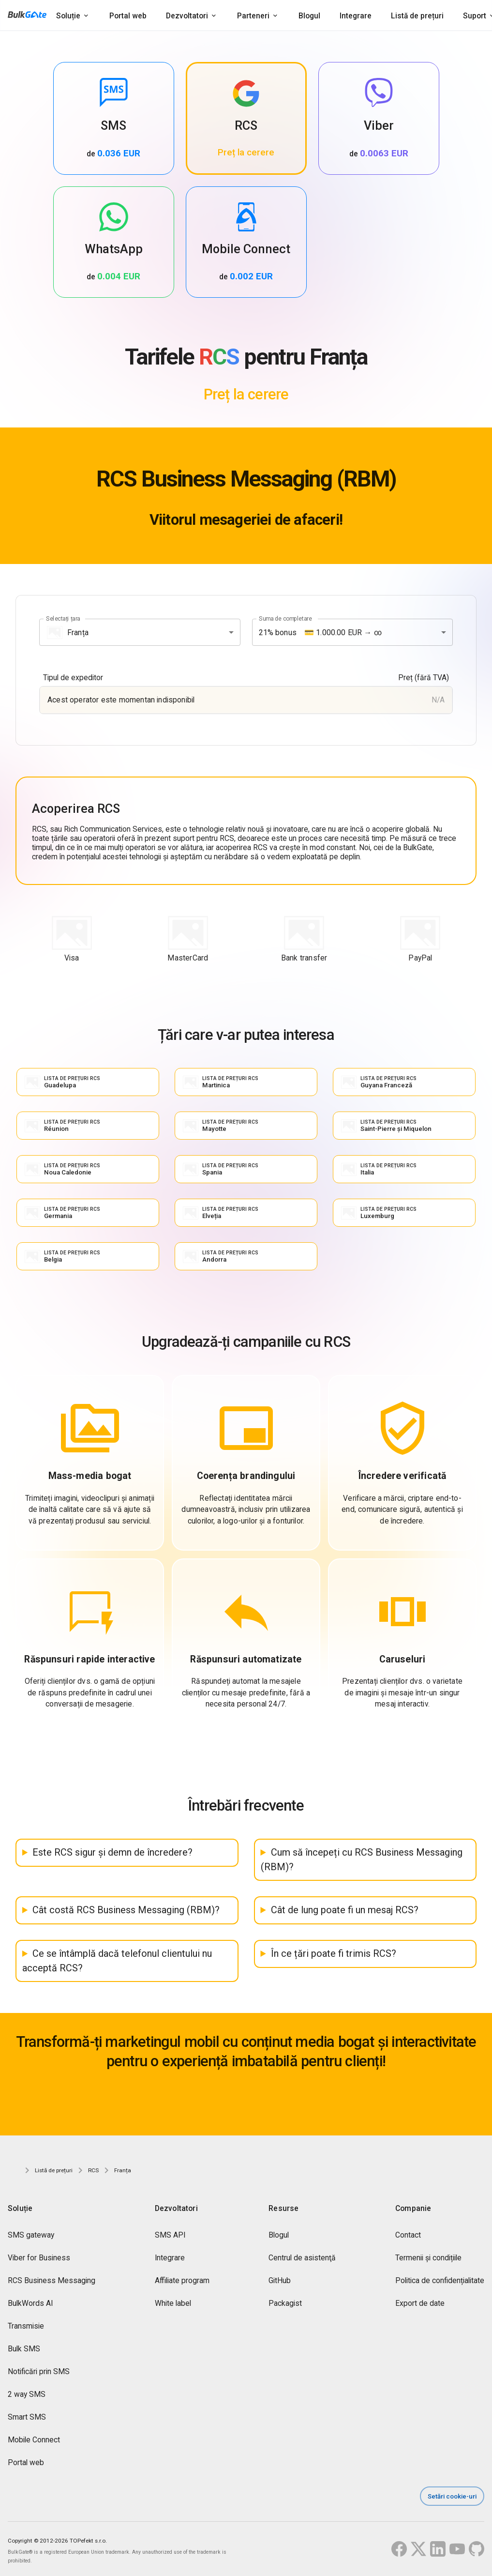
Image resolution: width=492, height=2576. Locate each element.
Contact (408, 2235)
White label (173, 2303)
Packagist (285, 2303)
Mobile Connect (34, 2439)
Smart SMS (27, 2417)
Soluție (68, 15)
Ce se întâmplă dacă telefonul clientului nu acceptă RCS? (117, 1961)
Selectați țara (63, 618)
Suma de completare (285, 618)
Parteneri (253, 15)
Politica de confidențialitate (439, 2280)
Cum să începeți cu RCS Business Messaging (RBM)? (361, 1860)
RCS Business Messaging (51, 2280)
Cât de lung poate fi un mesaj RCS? (344, 1910)
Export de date (420, 2303)
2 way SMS (26, 2394)
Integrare (356, 15)
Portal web (128, 15)
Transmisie (26, 2326)
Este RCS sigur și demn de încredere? (112, 1852)
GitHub (279, 2280)
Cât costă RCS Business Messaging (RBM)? (126, 1910)
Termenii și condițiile (428, 2257)
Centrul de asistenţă (302, 2257)
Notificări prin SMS (39, 2371)
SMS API (170, 2235)
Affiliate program (182, 2280)
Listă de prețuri (417, 15)
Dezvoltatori (187, 15)
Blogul (309, 15)
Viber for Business (39, 2257)
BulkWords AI (30, 2303)
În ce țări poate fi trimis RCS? (333, 1953)
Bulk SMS (24, 2348)
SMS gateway (31, 2235)
